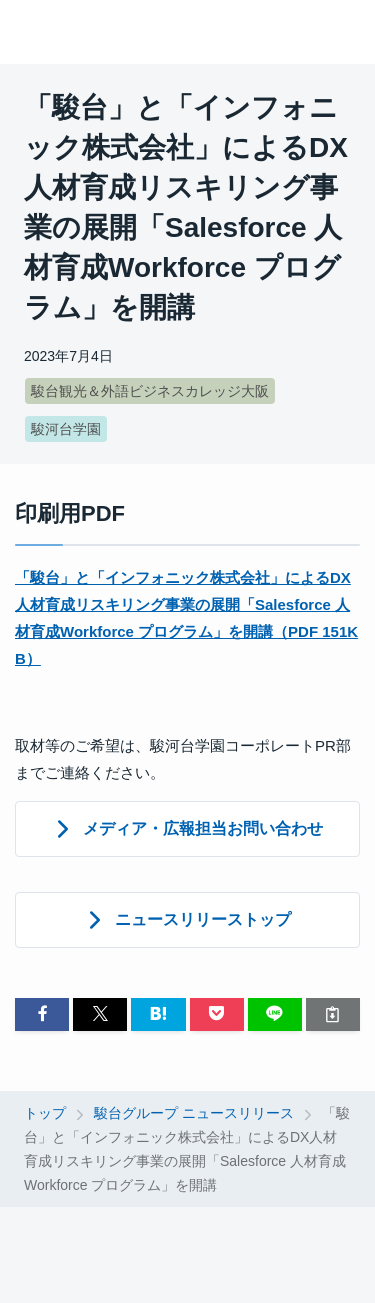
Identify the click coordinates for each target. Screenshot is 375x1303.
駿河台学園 (66, 429)
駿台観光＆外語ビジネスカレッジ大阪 (150, 391)
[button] (42, 1014)
